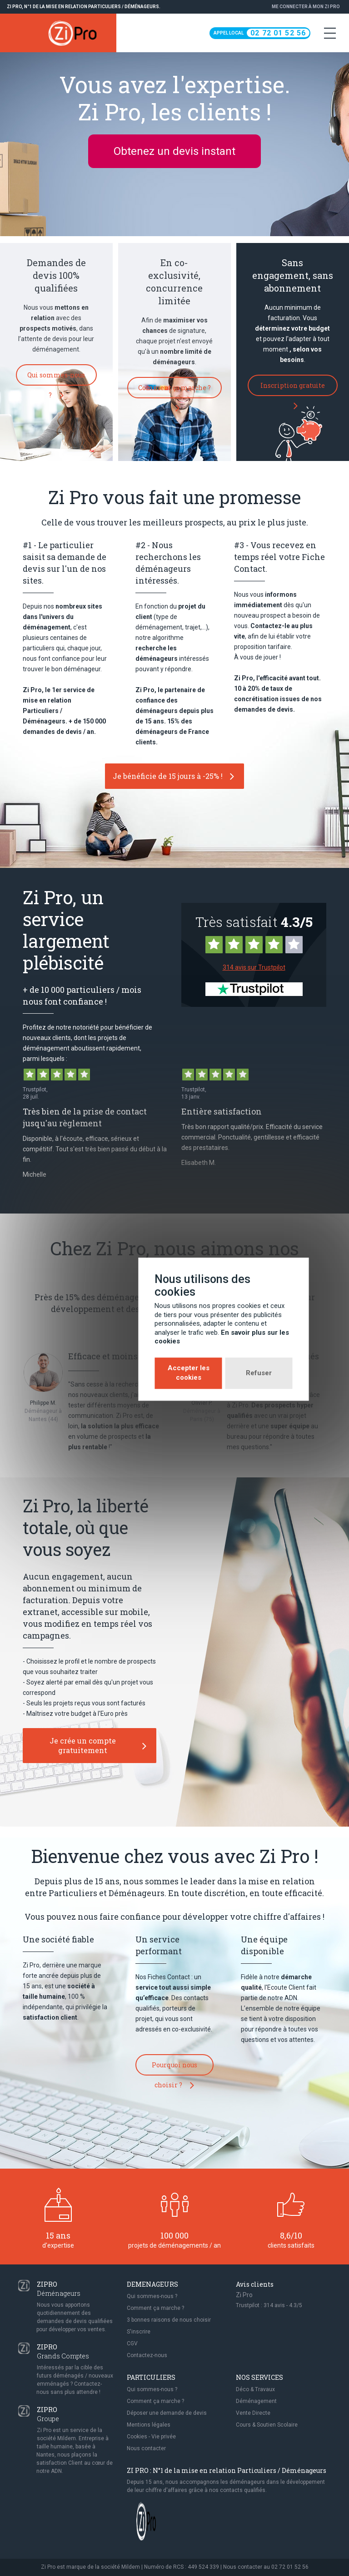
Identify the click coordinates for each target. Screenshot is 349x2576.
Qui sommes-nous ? (56, 378)
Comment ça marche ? (174, 390)
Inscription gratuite (292, 388)
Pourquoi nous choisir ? (174, 2068)
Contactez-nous (147, 2355)
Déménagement (256, 2401)
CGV (132, 2343)
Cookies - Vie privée (151, 2436)
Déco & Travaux (255, 2389)
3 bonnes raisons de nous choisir (169, 2320)
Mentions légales (148, 2425)
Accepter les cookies (139, 1332)
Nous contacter (146, 2448)
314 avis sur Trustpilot (254, 967)
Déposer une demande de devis (167, 2413)
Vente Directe (253, 2413)
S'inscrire (138, 2331)
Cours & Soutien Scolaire (267, 2425)
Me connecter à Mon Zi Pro (306, 6)
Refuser (210, 1332)
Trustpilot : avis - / (269, 2305)
